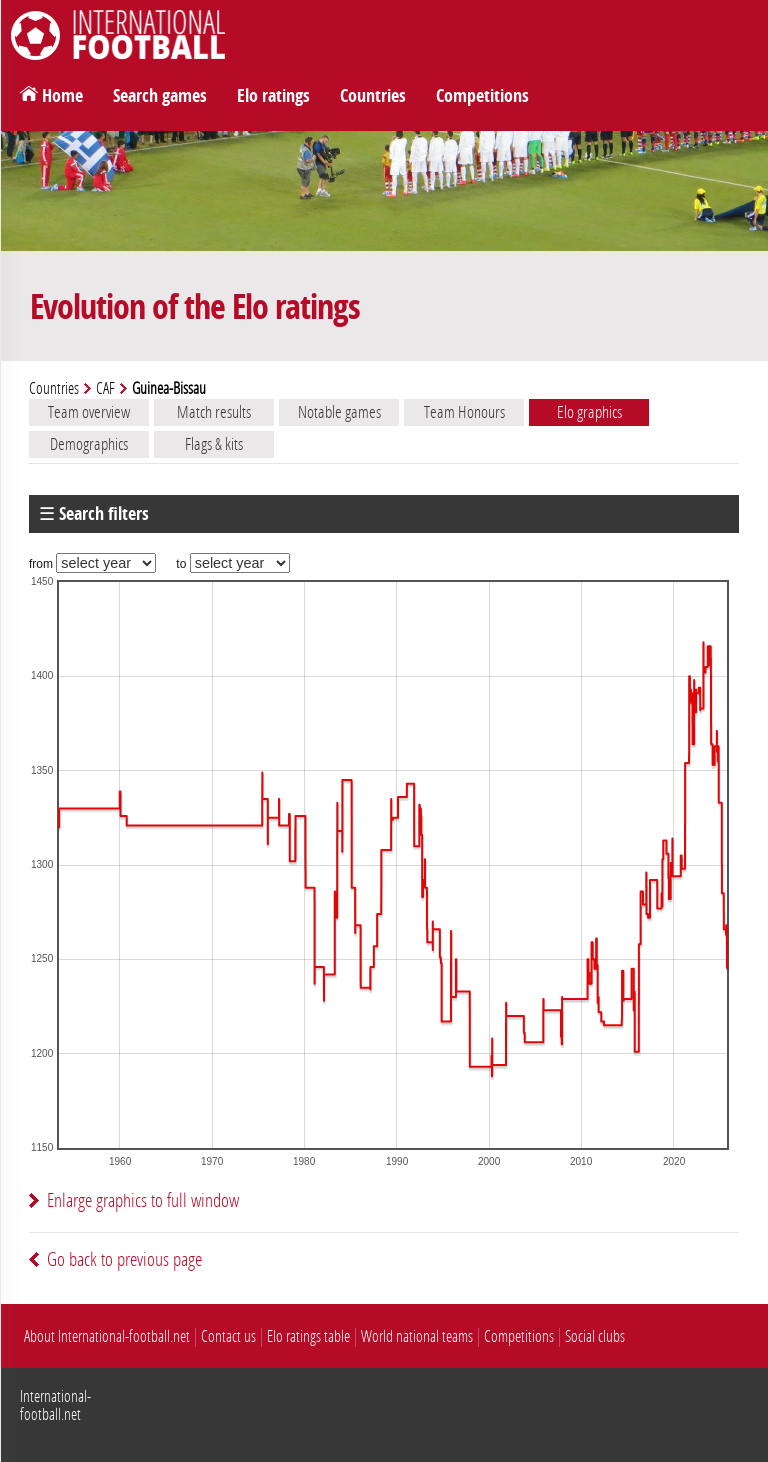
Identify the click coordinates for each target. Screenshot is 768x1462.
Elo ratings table (308, 1336)
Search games (160, 96)
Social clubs (595, 1336)
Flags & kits (214, 444)
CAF (105, 388)
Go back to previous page (124, 1259)
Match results (214, 412)
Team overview (89, 412)
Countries (373, 96)
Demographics (89, 444)
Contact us (228, 1336)
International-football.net (55, 1405)
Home (62, 96)
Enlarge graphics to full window (143, 1200)
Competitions (482, 96)
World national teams (417, 1336)
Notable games (339, 412)
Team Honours (464, 412)
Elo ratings (273, 96)
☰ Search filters (94, 514)
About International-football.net (107, 1336)
